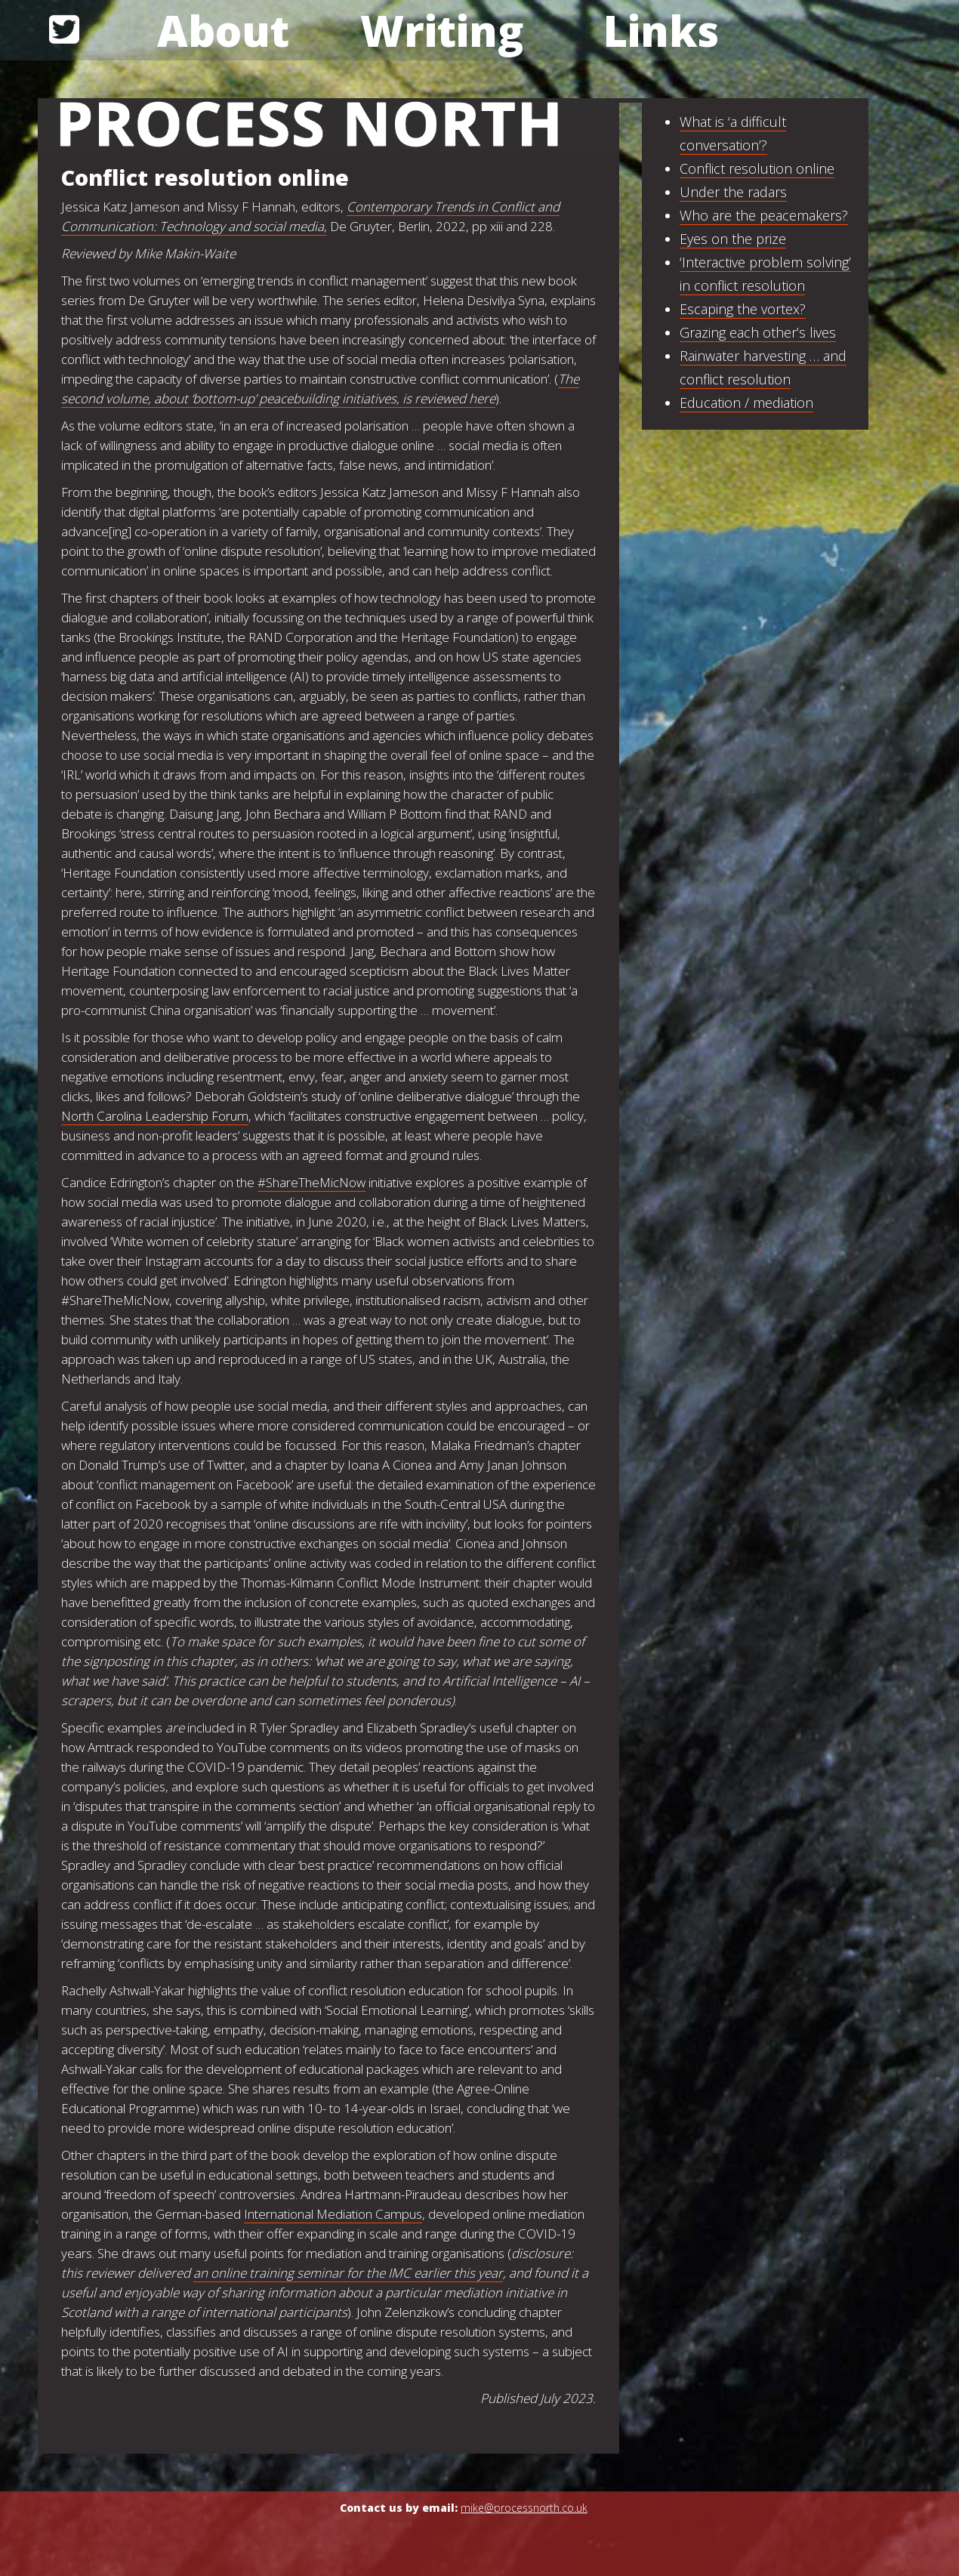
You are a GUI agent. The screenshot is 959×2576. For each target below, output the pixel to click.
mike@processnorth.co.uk (524, 2507)
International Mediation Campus (333, 2214)
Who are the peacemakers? (764, 215)
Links (661, 30)
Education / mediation (746, 402)
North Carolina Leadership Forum (154, 1115)
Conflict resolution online (757, 168)
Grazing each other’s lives (758, 332)
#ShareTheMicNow (311, 1182)
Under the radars (733, 192)
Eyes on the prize (733, 239)
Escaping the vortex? (743, 309)
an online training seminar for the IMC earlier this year (348, 2272)
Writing (442, 30)
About (223, 30)
